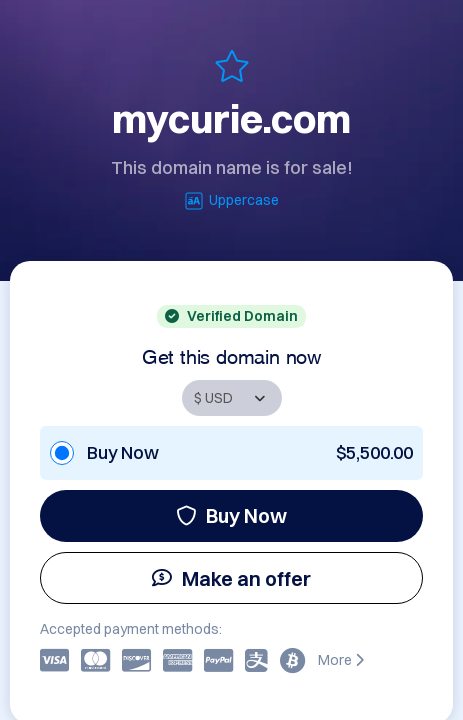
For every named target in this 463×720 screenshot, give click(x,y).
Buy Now (231, 515)
